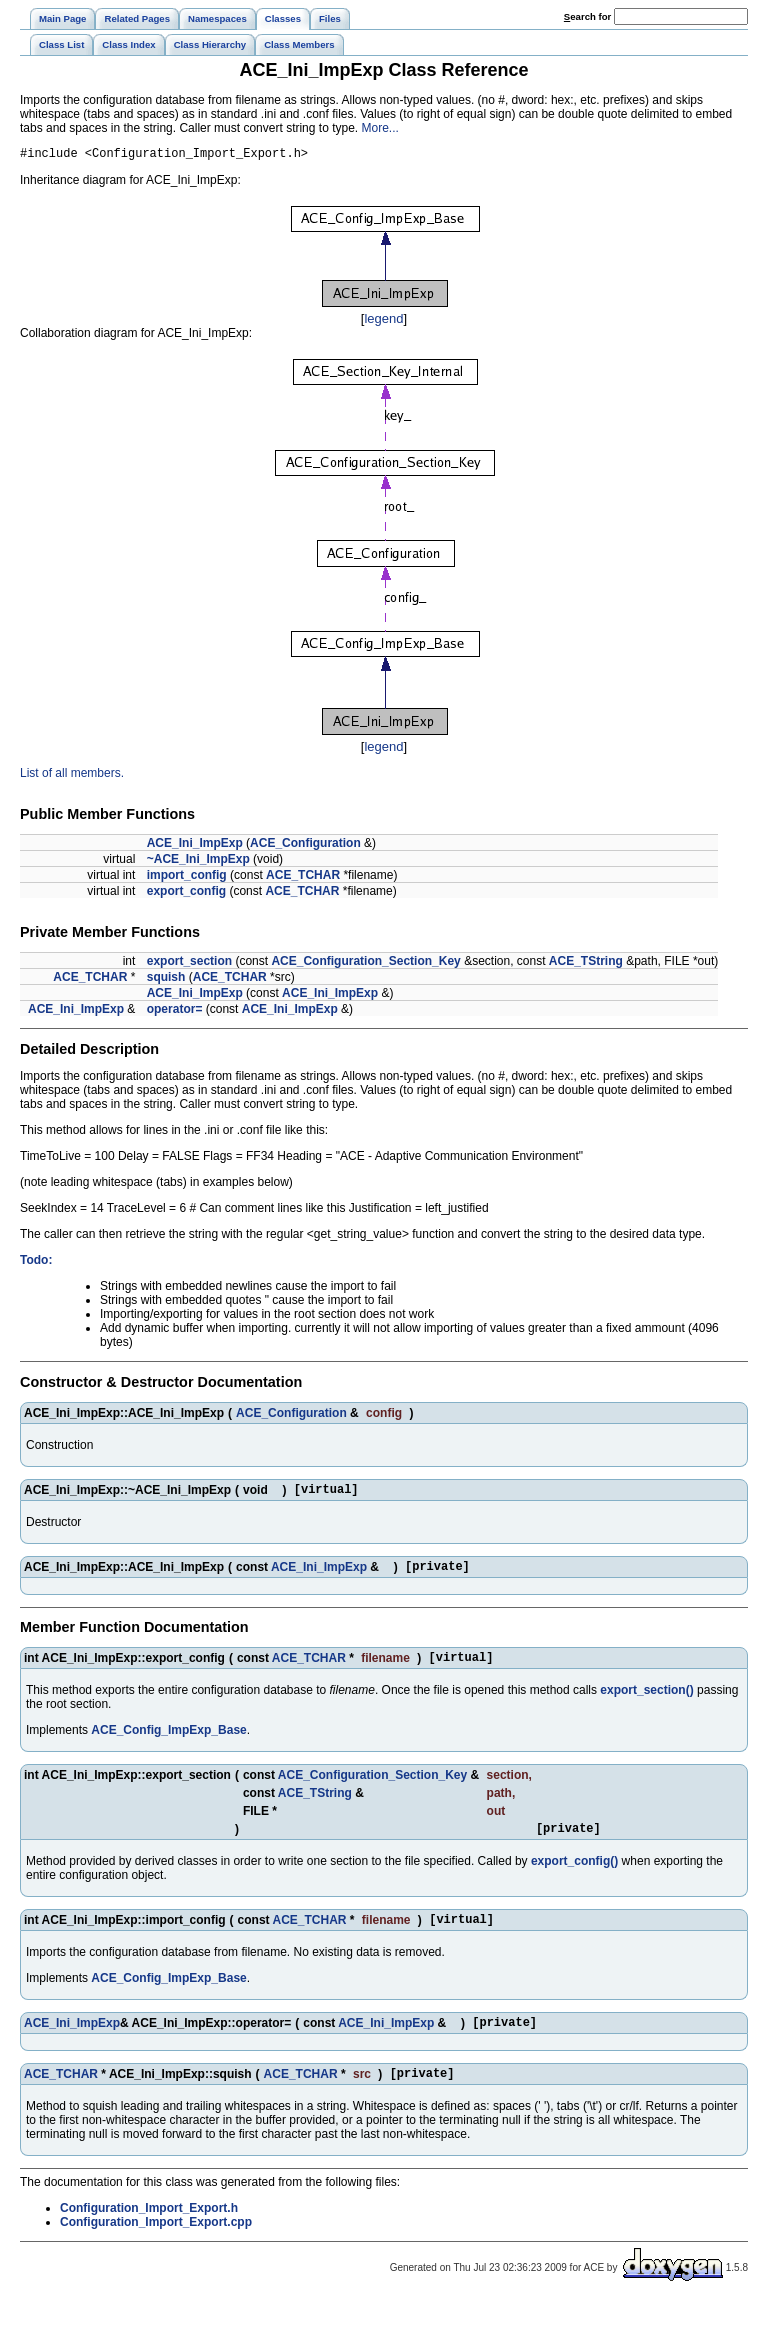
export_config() (574, 1876)
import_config (187, 878)
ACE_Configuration (305, 846)
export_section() (646, 1702)
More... (380, 128)
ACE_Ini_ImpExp (195, 846)
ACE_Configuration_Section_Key (365, 964)
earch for (587, 16)
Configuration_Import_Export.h (149, 2232)
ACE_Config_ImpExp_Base (168, 1742)
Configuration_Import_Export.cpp (156, 2246)
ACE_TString (586, 964)
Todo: (36, 1263)
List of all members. (72, 776)
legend (383, 321)
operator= (175, 1012)
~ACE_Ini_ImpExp (198, 862)
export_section (189, 964)
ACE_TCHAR (303, 878)
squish (166, 980)
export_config (186, 894)
